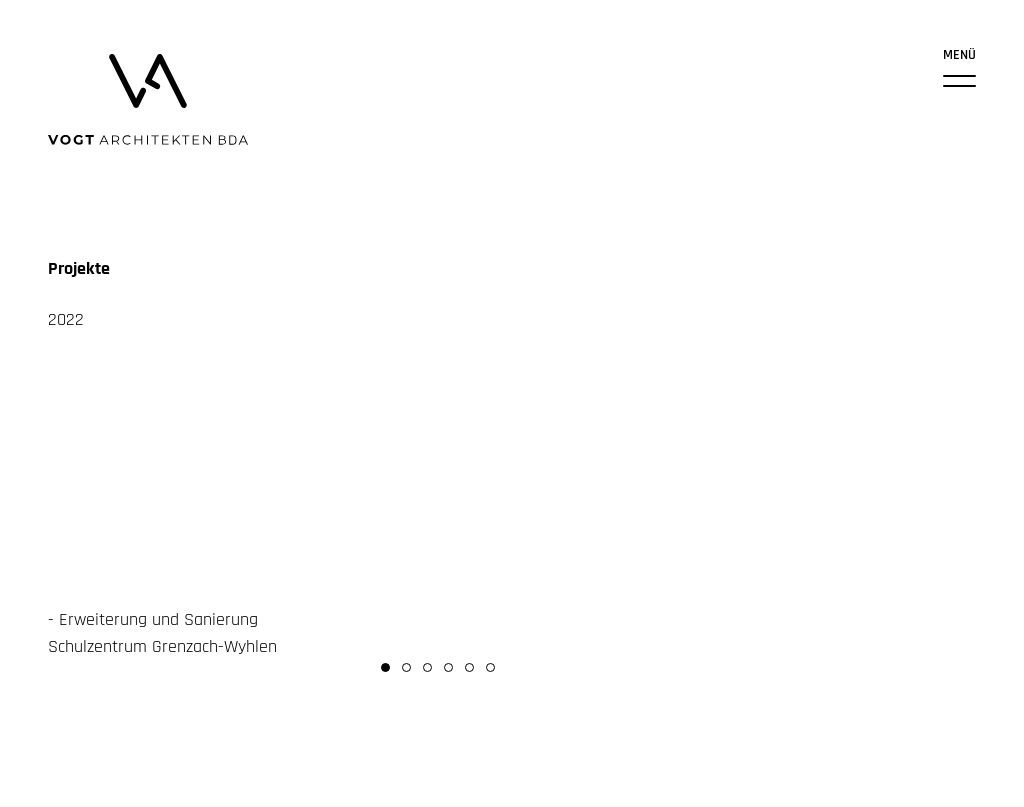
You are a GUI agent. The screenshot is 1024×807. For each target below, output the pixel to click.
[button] (385, 667)
